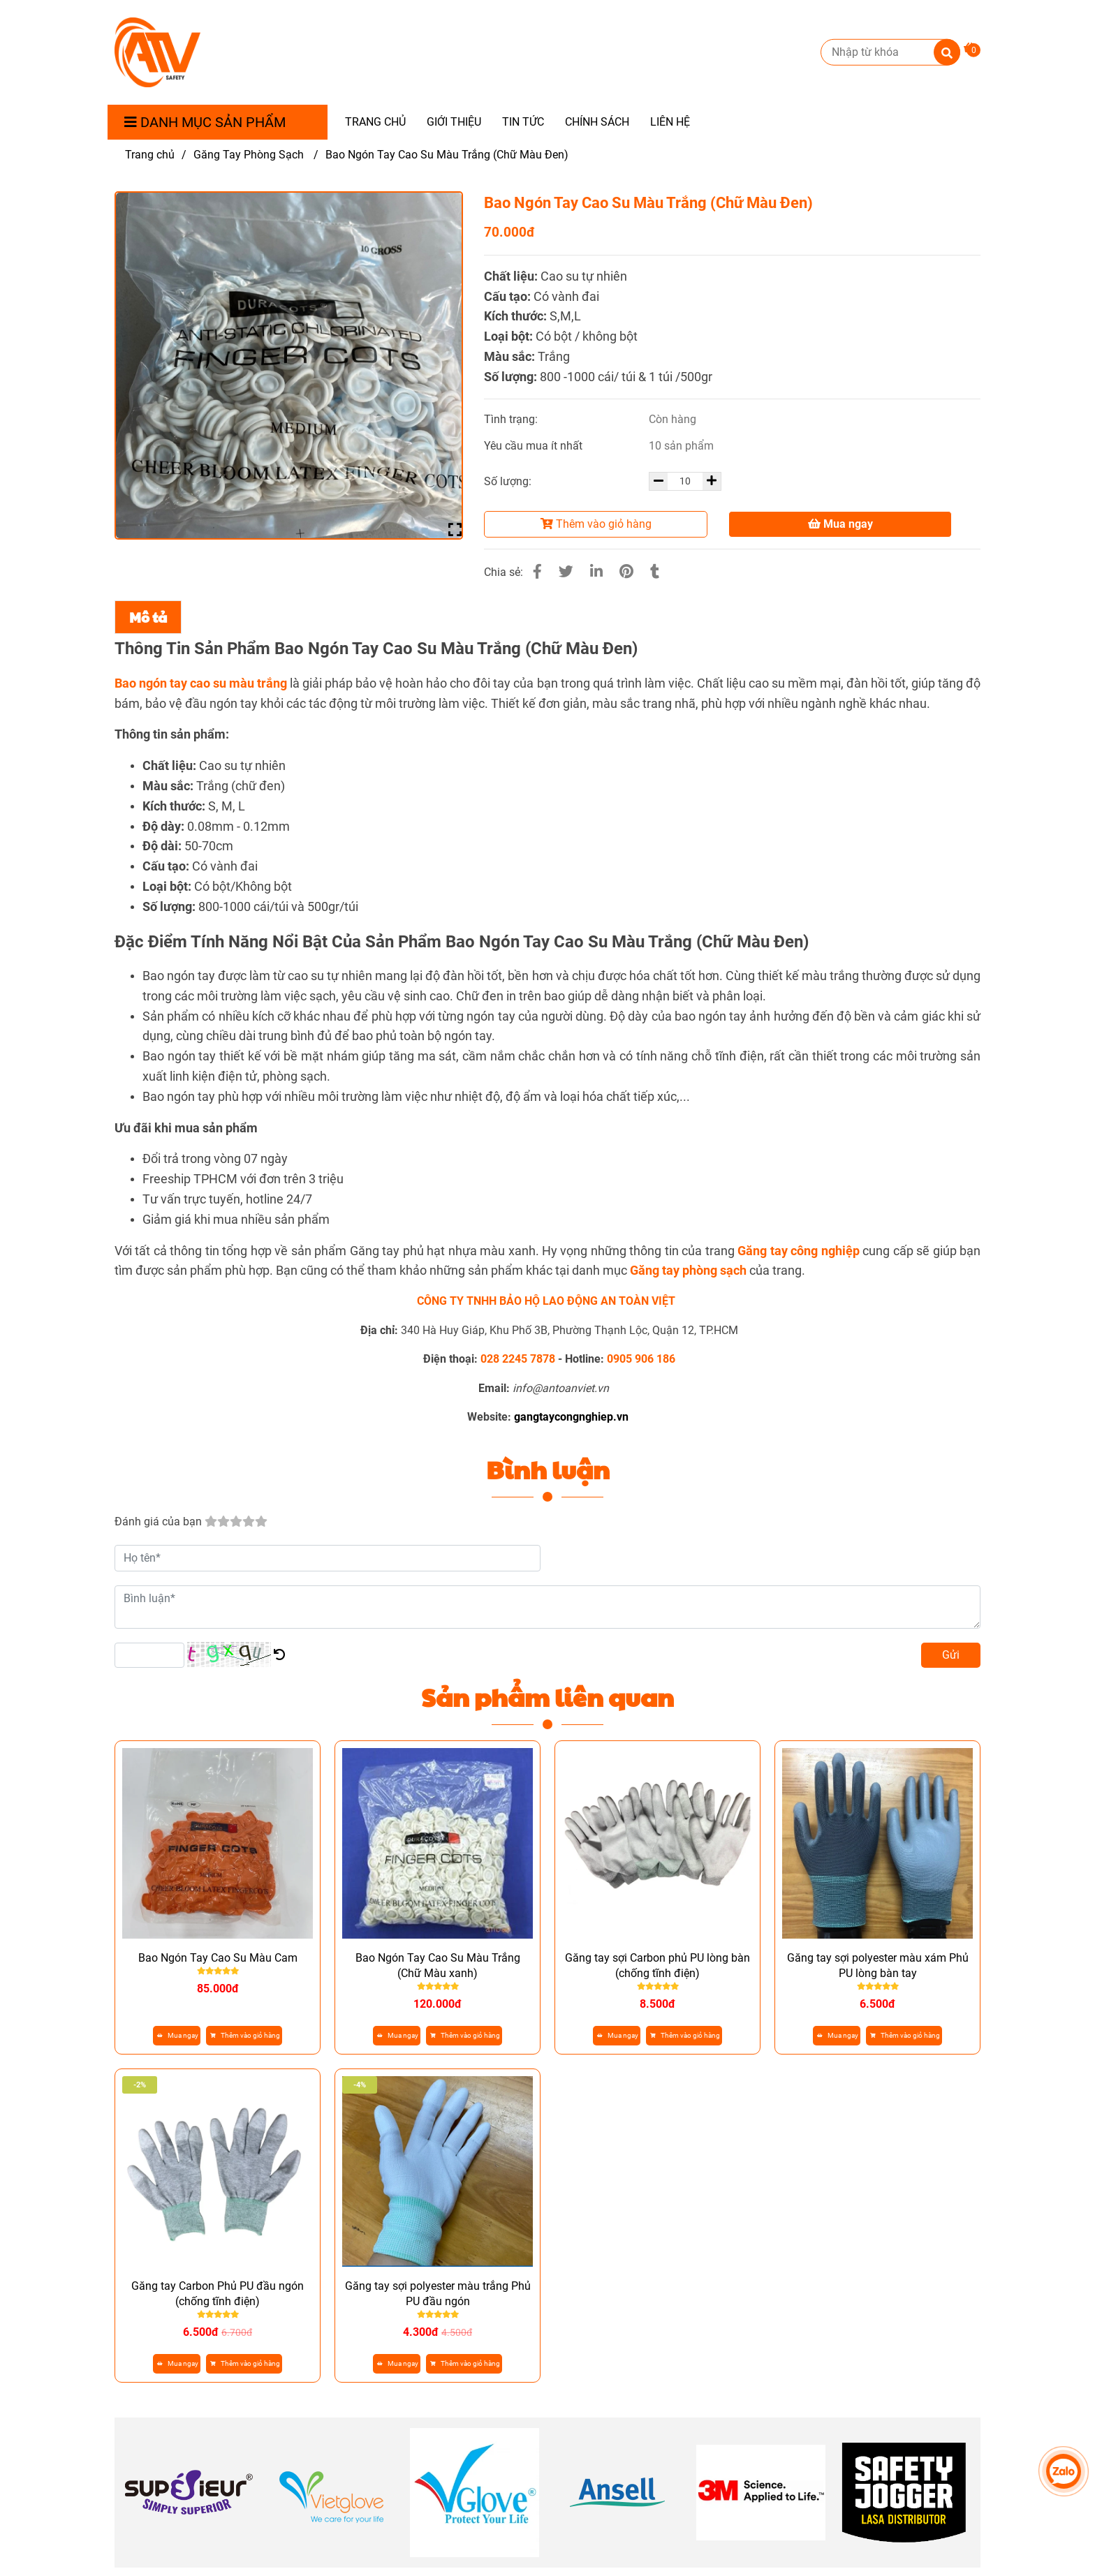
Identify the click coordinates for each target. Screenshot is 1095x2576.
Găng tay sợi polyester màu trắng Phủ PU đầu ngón (438, 2293)
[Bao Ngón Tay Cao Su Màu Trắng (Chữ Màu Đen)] (157, 52)
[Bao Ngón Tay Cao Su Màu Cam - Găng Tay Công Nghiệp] (688, 1270)
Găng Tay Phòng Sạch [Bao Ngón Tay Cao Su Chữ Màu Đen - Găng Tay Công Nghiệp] (250, 154)
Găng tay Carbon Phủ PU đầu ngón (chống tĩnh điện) (217, 2293)
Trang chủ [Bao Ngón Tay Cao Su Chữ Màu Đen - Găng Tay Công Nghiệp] (150, 154)
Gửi (951, 1654)
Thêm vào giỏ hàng (596, 524)
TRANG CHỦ (375, 121)
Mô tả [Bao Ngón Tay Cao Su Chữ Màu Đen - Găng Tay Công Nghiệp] (148, 617)
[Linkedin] (596, 571)
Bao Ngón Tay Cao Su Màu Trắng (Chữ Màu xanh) (437, 1965)
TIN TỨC (523, 121)
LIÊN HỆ (670, 121)
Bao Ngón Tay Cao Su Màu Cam (217, 1957)
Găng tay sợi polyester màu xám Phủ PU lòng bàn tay (878, 1965)
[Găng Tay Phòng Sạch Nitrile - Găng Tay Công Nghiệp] (798, 1250)
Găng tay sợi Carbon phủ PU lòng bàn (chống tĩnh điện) (657, 1965)
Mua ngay (840, 524)
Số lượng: (509, 481)
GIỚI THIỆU (454, 121)
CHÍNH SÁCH (597, 121)
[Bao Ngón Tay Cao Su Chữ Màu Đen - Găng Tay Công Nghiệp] (972, 47)
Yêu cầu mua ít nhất (534, 445)
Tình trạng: (512, 419)
